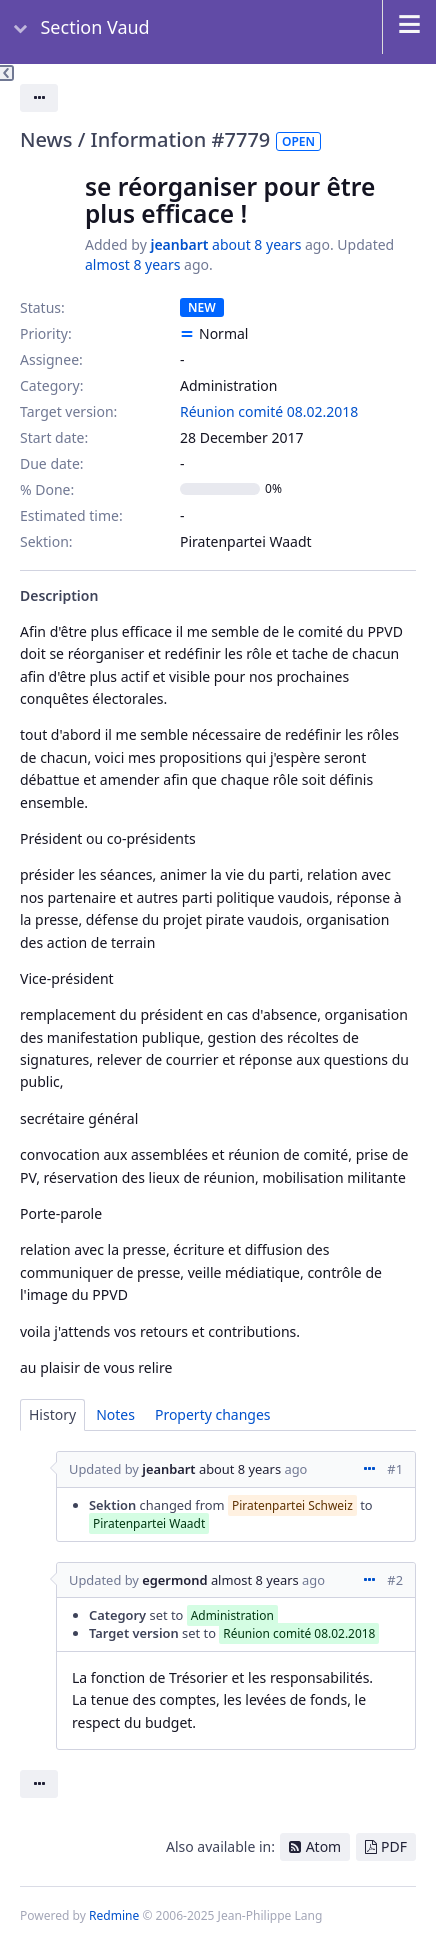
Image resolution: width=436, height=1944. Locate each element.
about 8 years (256, 244)
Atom (324, 1846)
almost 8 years (132, 264)
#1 (395, 1469)
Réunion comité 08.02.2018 (269, 411)
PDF (394, 1846)
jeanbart (179, 244)
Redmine (114, 1915)
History (52, 1414)
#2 (395, 1580)
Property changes (213, 1414)
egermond (174, 1580)
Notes (115, 1414)
